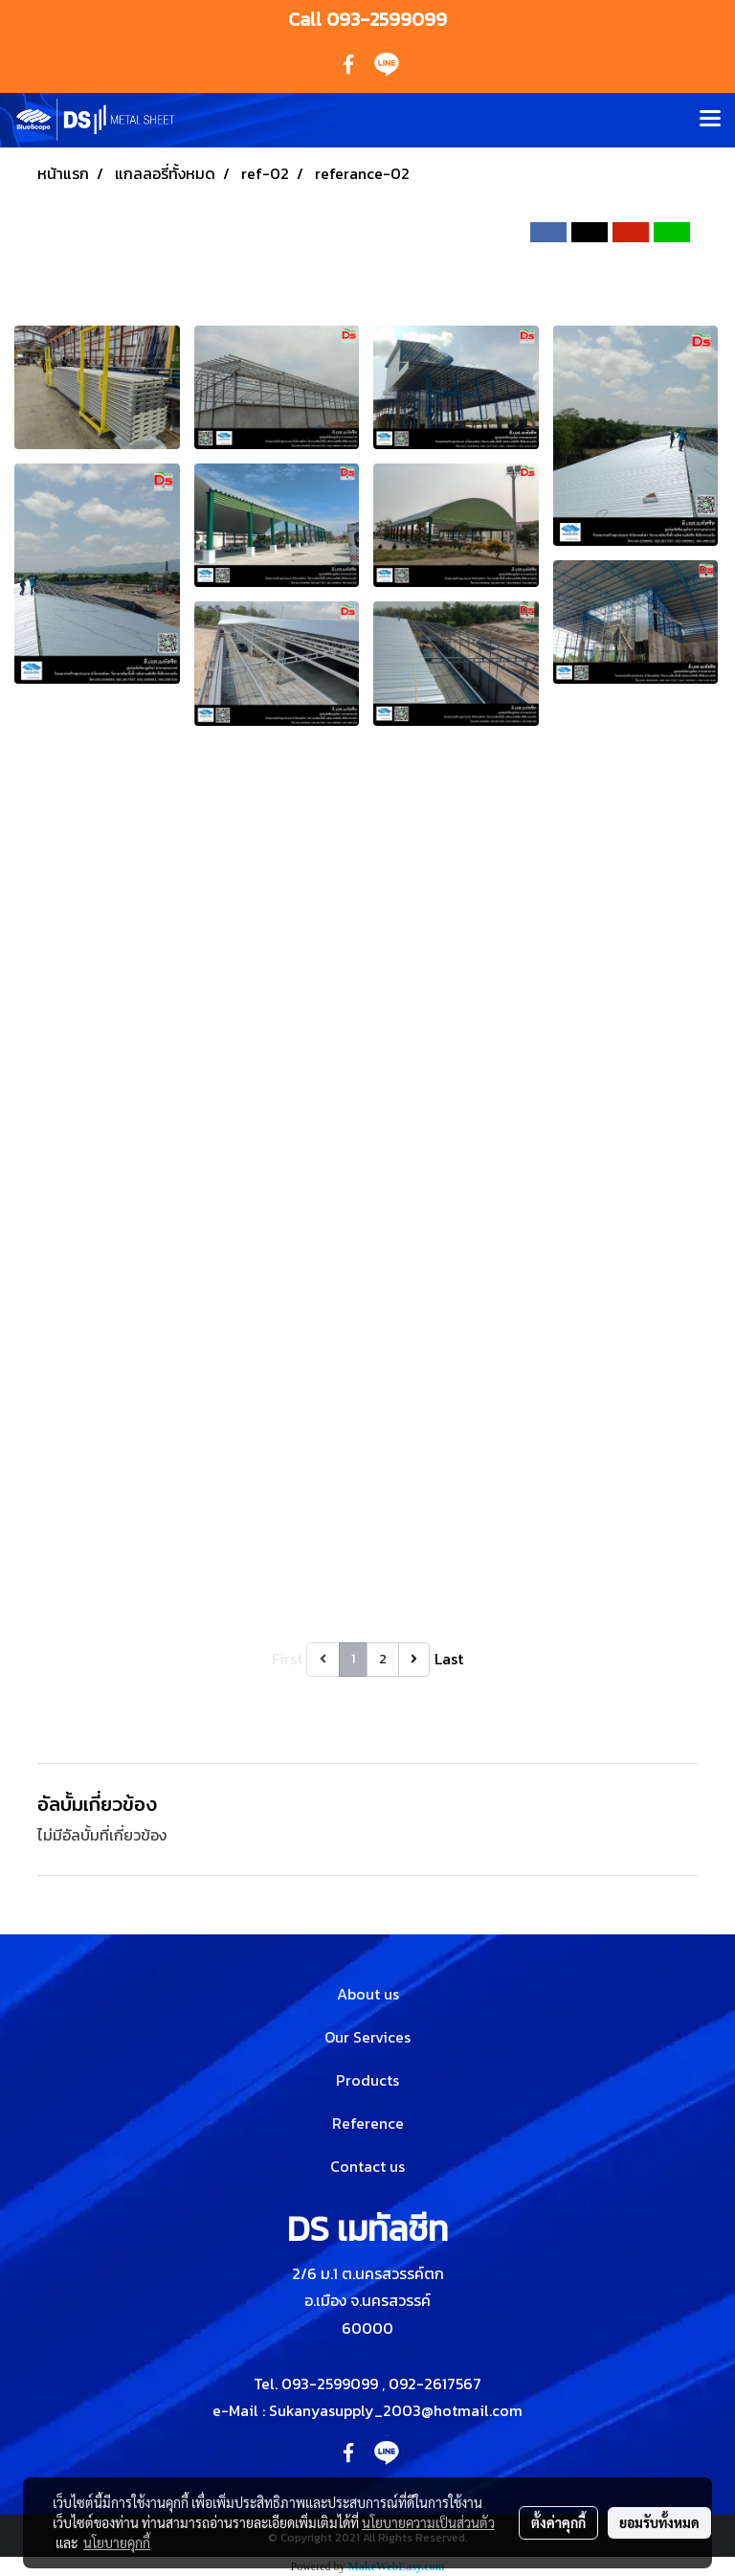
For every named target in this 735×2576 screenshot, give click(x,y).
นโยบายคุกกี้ (116, 2542)
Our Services (367, 2036)
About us (368, 1993)
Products (367, 2079)
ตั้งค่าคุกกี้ (558, 2522)
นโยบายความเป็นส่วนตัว (428, 2522)
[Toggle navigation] (710, 120)
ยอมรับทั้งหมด (659, 2522)
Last (448, 1658)
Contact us (367, 2166)
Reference (368, 2123)
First (287, 1658)
